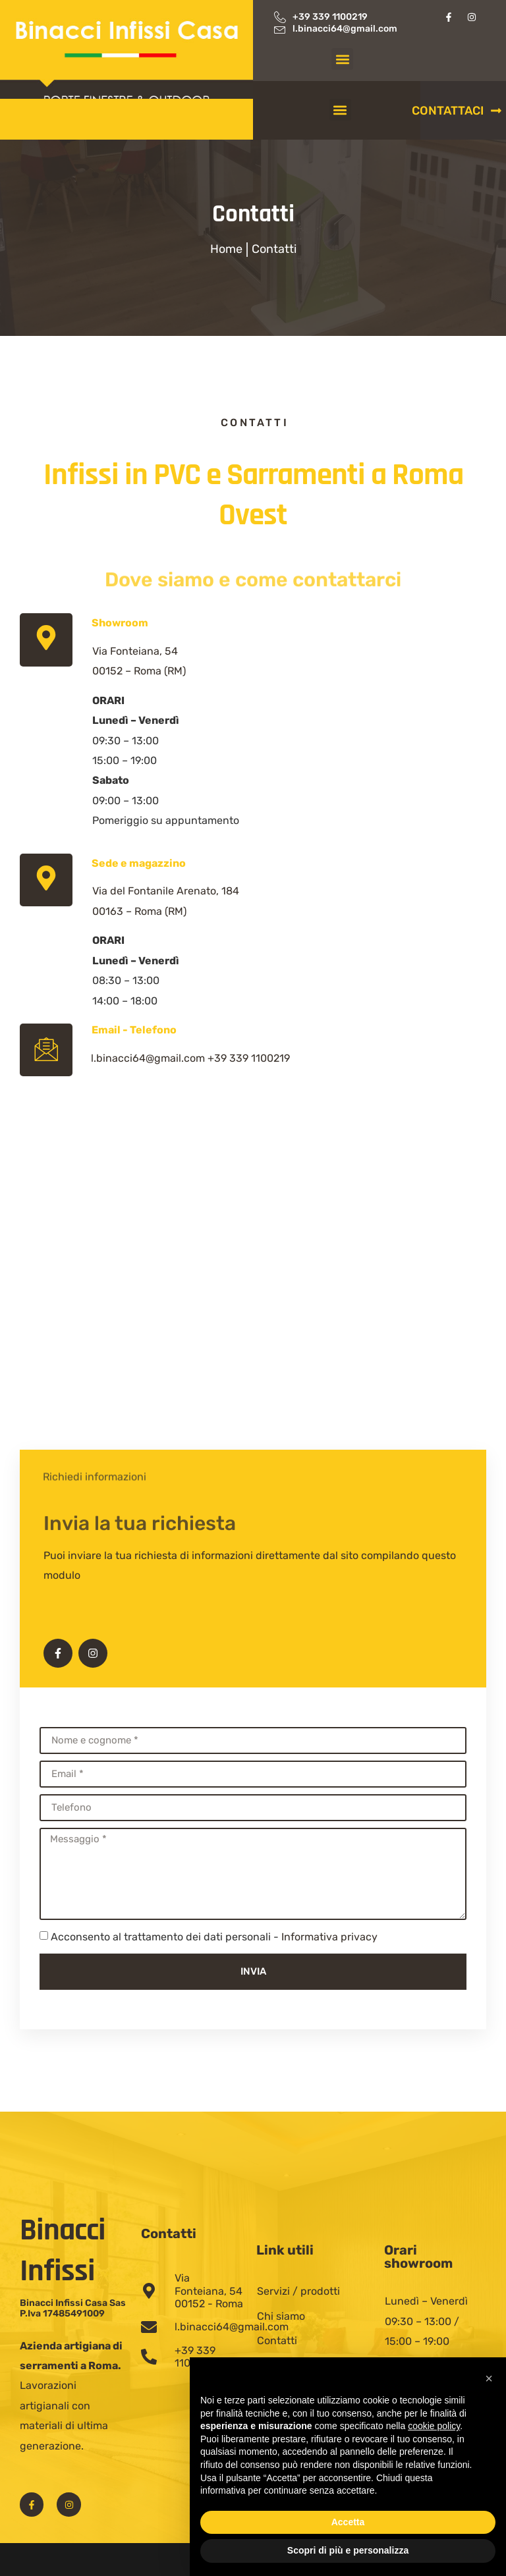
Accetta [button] (348, 2522)
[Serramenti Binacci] (253, 1348)
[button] (342, 59)
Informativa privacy (329, 1937)
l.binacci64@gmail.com (148, 1058)
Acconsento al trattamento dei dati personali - (214, 1937)
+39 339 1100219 (249, 1058)
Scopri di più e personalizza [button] (347, 2550)
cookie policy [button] (434, 2426)
